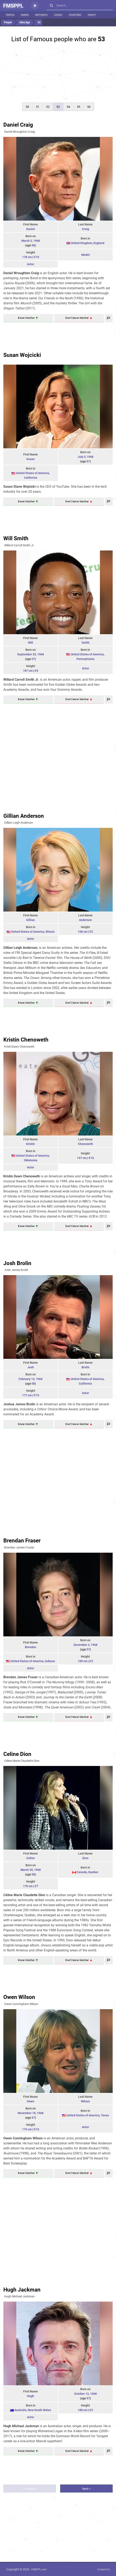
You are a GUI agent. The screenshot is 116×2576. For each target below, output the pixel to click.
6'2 (36, 670)
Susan (30, 459)
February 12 (26, 1379)
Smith (85, 642)
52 (48, 106)
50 (27, 106)
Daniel (30, 229)
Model (85, 254)
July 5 (81, 456)
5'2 (91, 931)
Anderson (85, 920)
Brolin (85, 1367)
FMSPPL (13, 6)
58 (33, 245)
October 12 (81, 2393)
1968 (36, 240)
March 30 (26, 1869)
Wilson (85, 2101)
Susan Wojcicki (22, 355)
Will (30, 642)
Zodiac (58, 15)
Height (92, 15)
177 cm (27, 1395)
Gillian (30, 920)
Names (25, 15)
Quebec (93, 1872)
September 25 (26, 654)
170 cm (28, 1886)
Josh (30, 1367)
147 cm (82, 1158)
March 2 (26, 240)
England (98, 243)
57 (88, 461)
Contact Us (103, 2569)
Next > (86, 2488)
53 (58, 106)
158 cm (82, 931)
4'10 (91, 1158)
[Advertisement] (58, 73)
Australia (20, 2410)
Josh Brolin (17, 1263)
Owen (30, 2101)
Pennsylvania (85, 659)
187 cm (28, 670)
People (10, 15)
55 (78, 106)
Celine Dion (17, 1754)
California (30, 477)
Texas (105, 2115)
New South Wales (39, 2410)
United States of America (32, 473)
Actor (30, 264)
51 (37, 106)
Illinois (50, 931)
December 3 (81, 1644)
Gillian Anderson (23, 816)
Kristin (30, 1144)
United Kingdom (81, 243)
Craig (85, 229)
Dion (85, 1858)
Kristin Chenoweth (25, 1040)
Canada (82, 1872)
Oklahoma (30, 1160)
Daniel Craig (18, 125)
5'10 (36, 257)
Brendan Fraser (22, 1540)
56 (89, 106)
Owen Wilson (19, 1997)
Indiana (50, 1661)
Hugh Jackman (22, 2290)
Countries (75, 15)
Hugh (30, 2396)
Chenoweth (85, 1144)
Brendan (30, 1647)
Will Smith (15, 538)
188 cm (82, 2410)
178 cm (27, 257)
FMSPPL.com (39, 2569)
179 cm (27, 2129)
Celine (30, 1858)
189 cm (82, 1661)
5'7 (36, 1886)
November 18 (27, 2113)
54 (68, 106)
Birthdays (41, 15)
